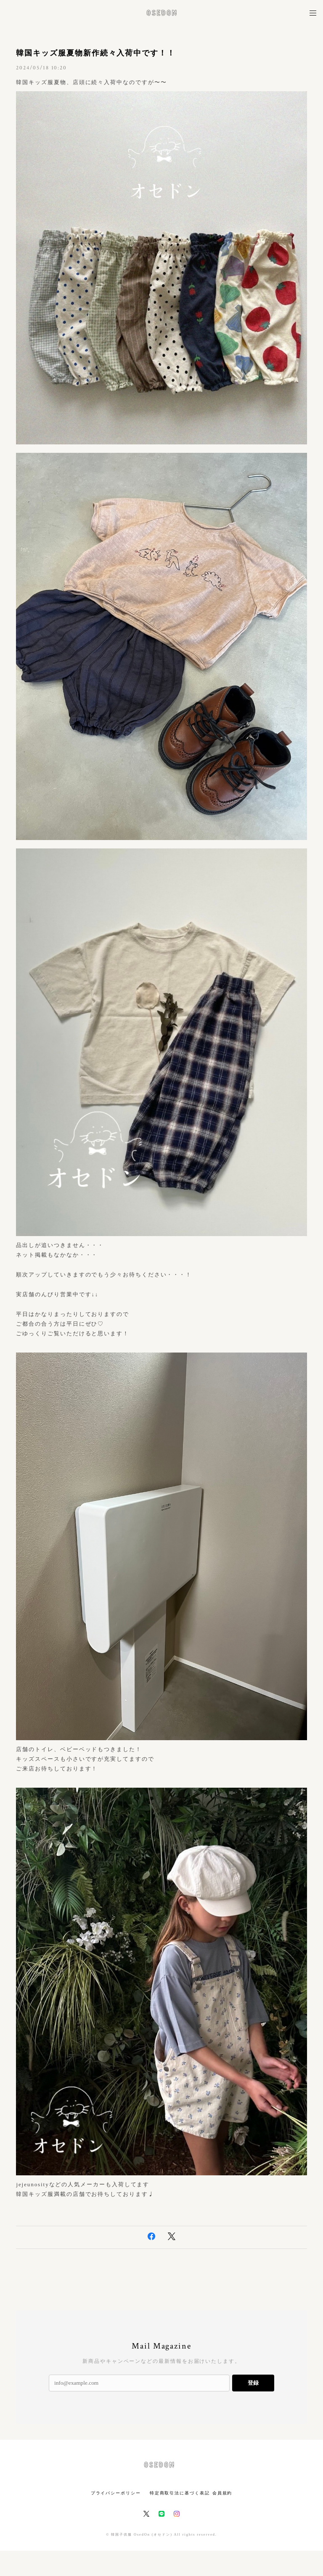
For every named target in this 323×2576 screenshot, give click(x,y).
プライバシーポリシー (116, 2493)
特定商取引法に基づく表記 (180, 2493)
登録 (253, 2383)
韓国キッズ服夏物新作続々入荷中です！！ (95, 53)
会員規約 (222, 2493)
